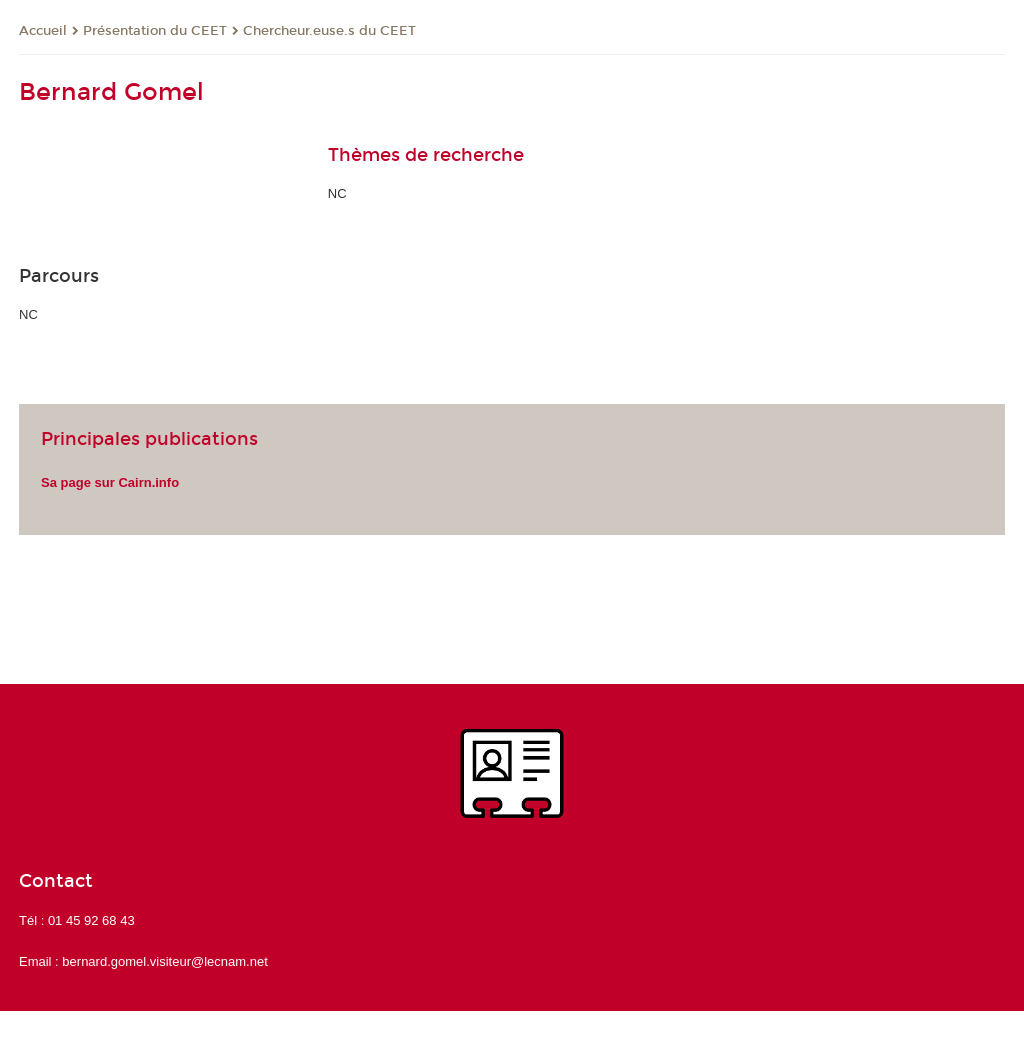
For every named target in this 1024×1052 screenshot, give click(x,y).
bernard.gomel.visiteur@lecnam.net (164, 961)
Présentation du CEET (155, 31)
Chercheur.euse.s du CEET (329, 31)
